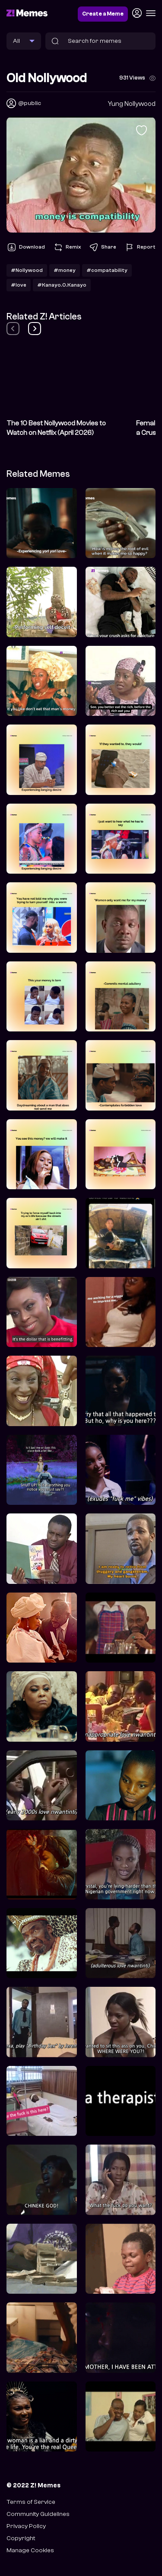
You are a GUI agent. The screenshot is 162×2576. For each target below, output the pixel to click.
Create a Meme (103, 14)
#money (65, 270)
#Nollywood (27, 270)
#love (18, 285)
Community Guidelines (38, 2514)
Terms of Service (30, 2502)
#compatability (106, 270)
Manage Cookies (30, 2550)
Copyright (20, 2538)
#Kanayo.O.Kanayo (61, 285)
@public (29, 103)
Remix (67, 247)
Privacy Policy (26, 2526)
